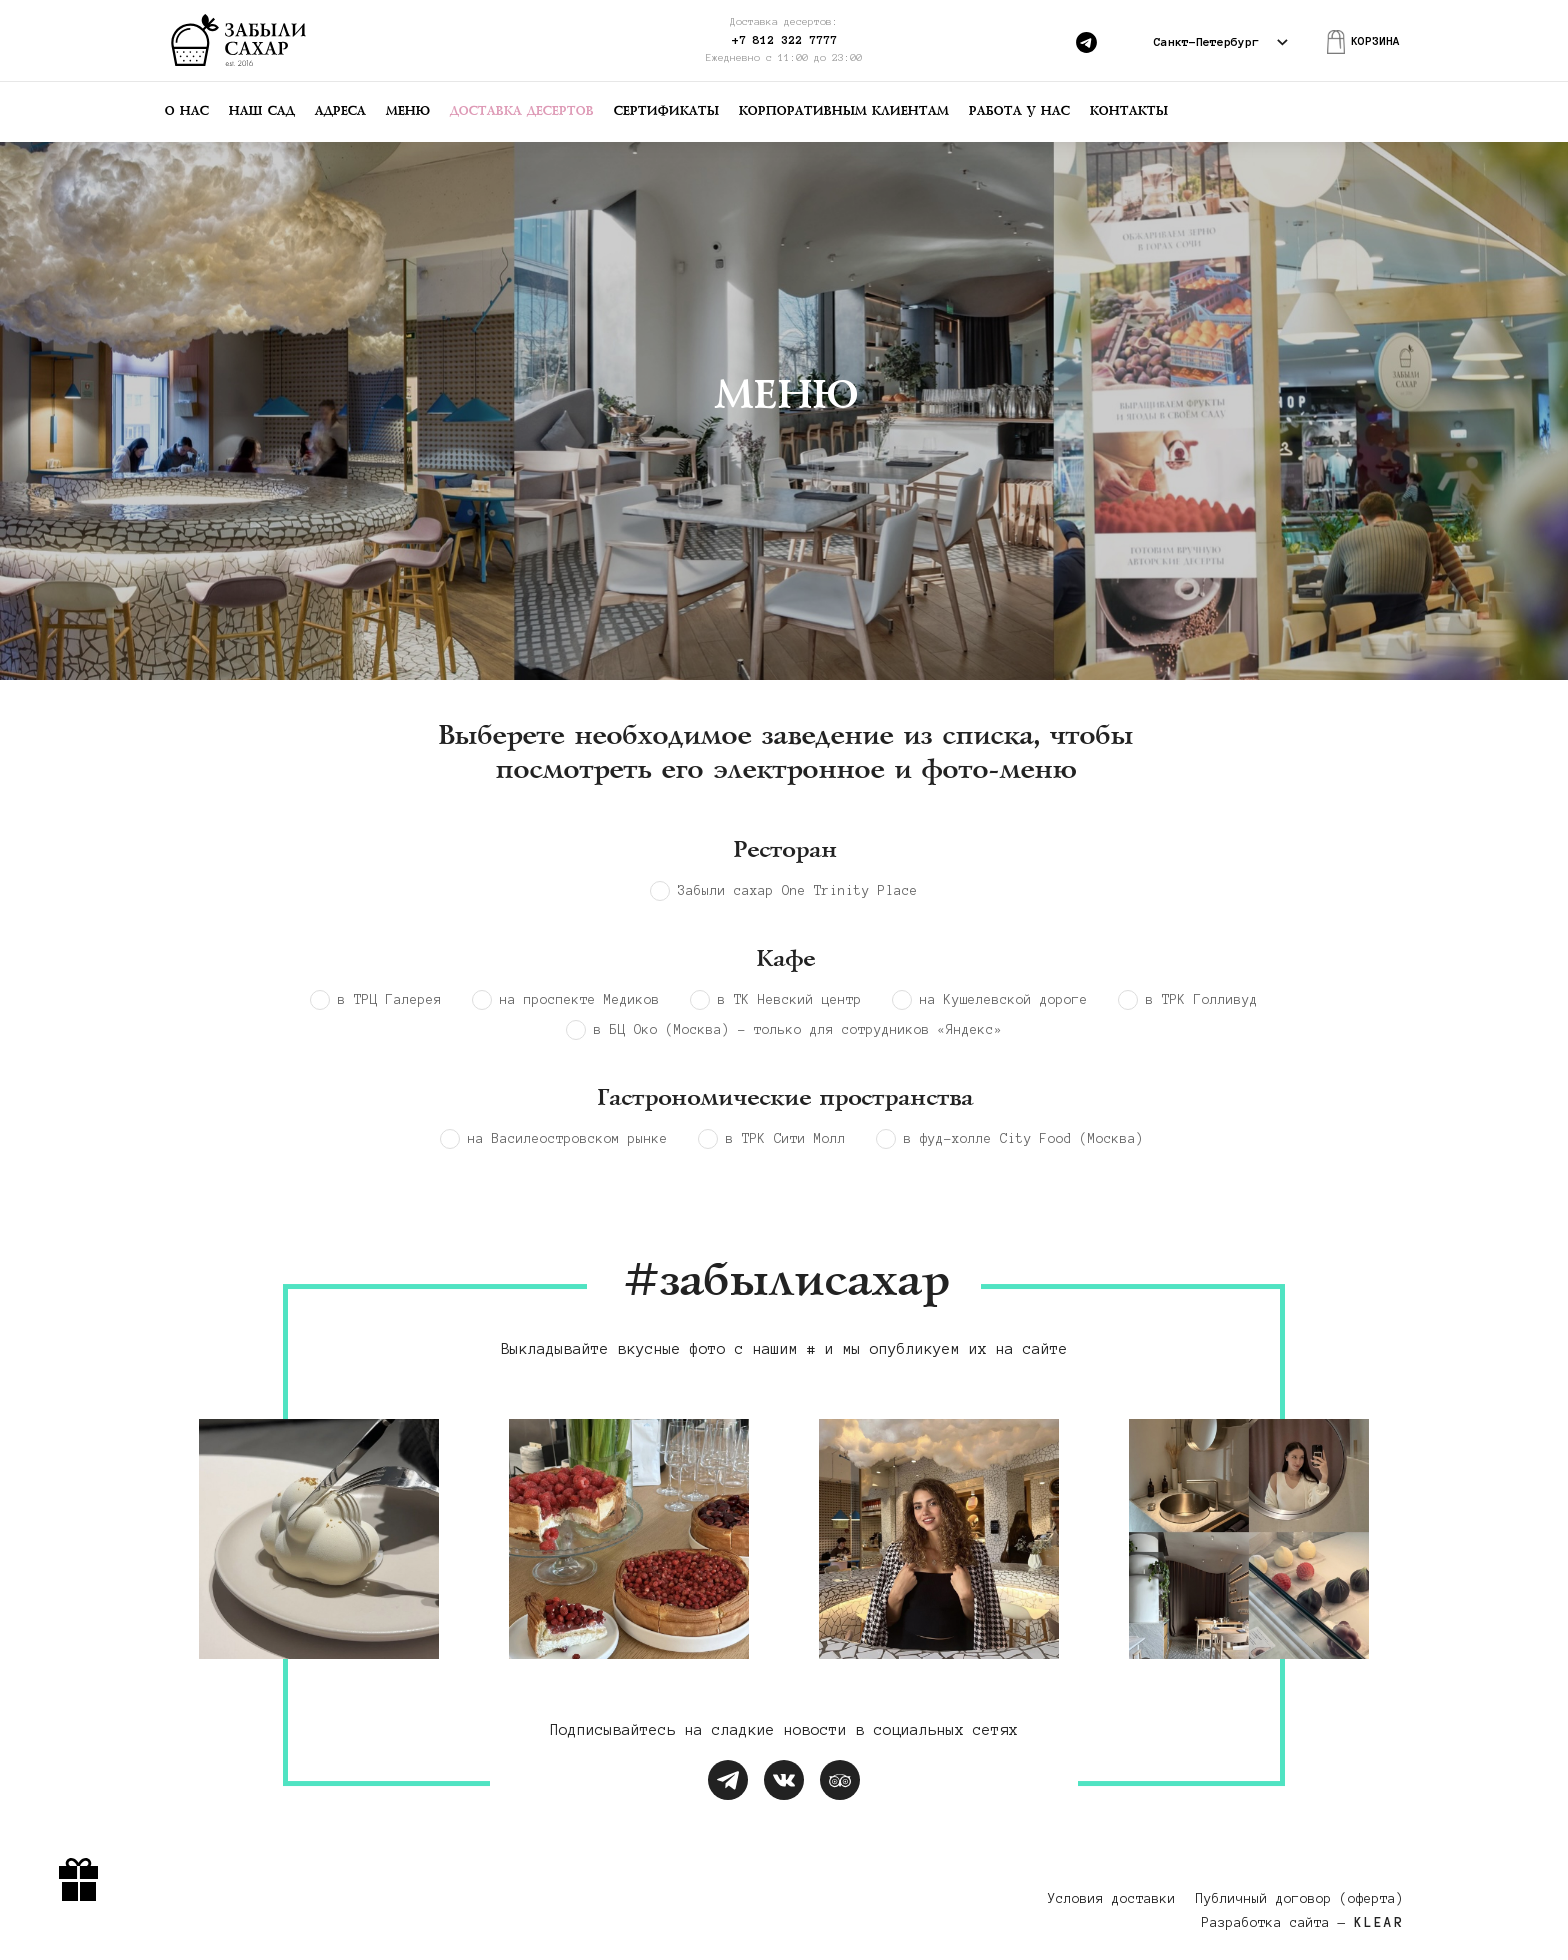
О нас (186, 111)
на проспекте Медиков (580, 1000)
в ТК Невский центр (790, 1000)
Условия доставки (1112, 1899)
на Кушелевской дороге (1004, 1000)
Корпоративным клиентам (843, 111)
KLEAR (1379, 1923)
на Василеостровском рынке (568, 1139)
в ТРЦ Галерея (390, 1000)
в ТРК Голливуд (1202, 1000)
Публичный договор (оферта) (1300, 1899)
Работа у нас (1018, 111)
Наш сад (261, 111)
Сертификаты (665, 111)
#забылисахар (784, 1282)
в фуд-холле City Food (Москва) (1024, 1139)
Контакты (1128, 111)
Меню (407, 111)
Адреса (339, 111)
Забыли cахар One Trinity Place (798, 891)
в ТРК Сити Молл (786, 1139)
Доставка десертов (521, 111)
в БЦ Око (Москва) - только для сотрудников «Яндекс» (798, 1030)
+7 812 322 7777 (784, 39)
